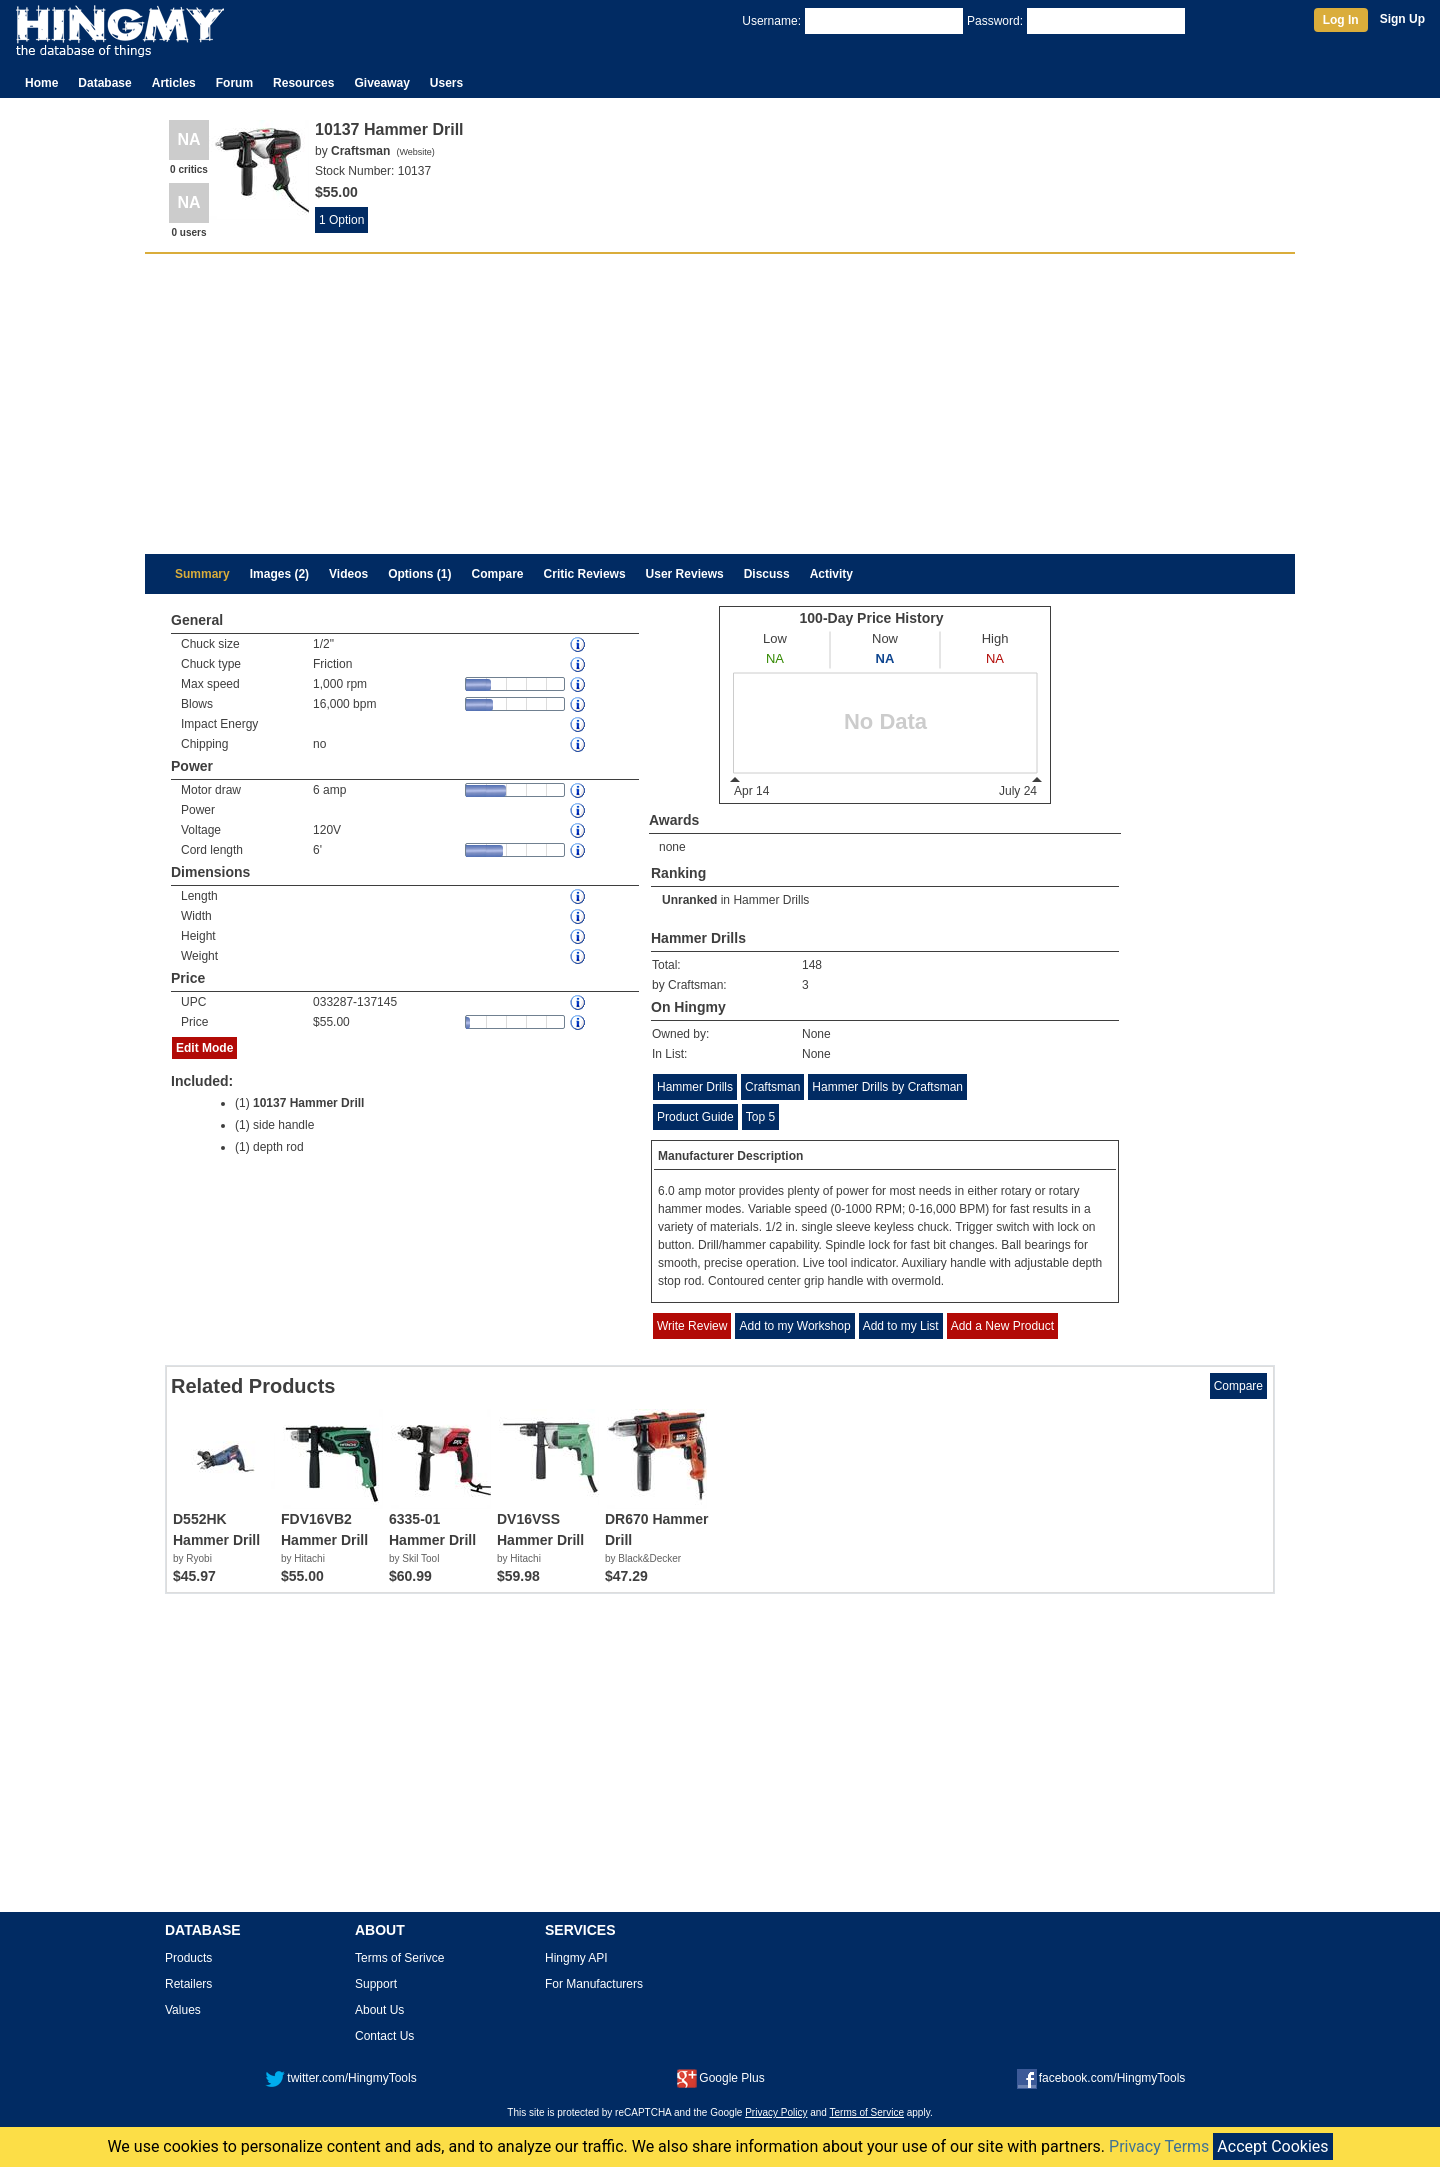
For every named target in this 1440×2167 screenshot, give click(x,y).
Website (415, 152)
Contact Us (384, 2036)
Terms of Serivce (399, 1958)
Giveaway (381, 83)
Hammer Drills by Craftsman (887, 1087)
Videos (348, 574)
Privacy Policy (776, 2112)
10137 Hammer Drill (308, 1103)
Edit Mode (204, 1048)
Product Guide (695, 1117)
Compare (498, 574)
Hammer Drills (771, 900)
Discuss (767, 574)
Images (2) (279, 574)
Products (188, 1958)
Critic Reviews (585, 574)
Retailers (188, 1984)
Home (41, 83)
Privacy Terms (1159, 2146)
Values (183, 2010)
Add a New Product (1002, 1326)
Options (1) (419, 574)
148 (812, 965)
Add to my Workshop (794, 1326)
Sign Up (1402, 19)
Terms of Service (867, 2112)
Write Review (692, 1326)
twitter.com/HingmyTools (340, 2078)
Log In (1341, 20)
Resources (303, 83)
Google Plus (720, 2078)
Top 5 (760, 1117)
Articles (174, 83)
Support (376, 1984)
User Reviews (685, 574)
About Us (379, 2010)
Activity (831, 574)
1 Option (341, 220)
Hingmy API (576, 1958)
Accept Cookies (1272, 2146)
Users (446, 83)
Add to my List (901, 1326)
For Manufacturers (594, 1984)
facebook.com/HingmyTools (1101, 2078)
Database (104, 83)
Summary (202, 574)
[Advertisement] (720, 404)
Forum (234, 83)
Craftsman (772, 1087)
